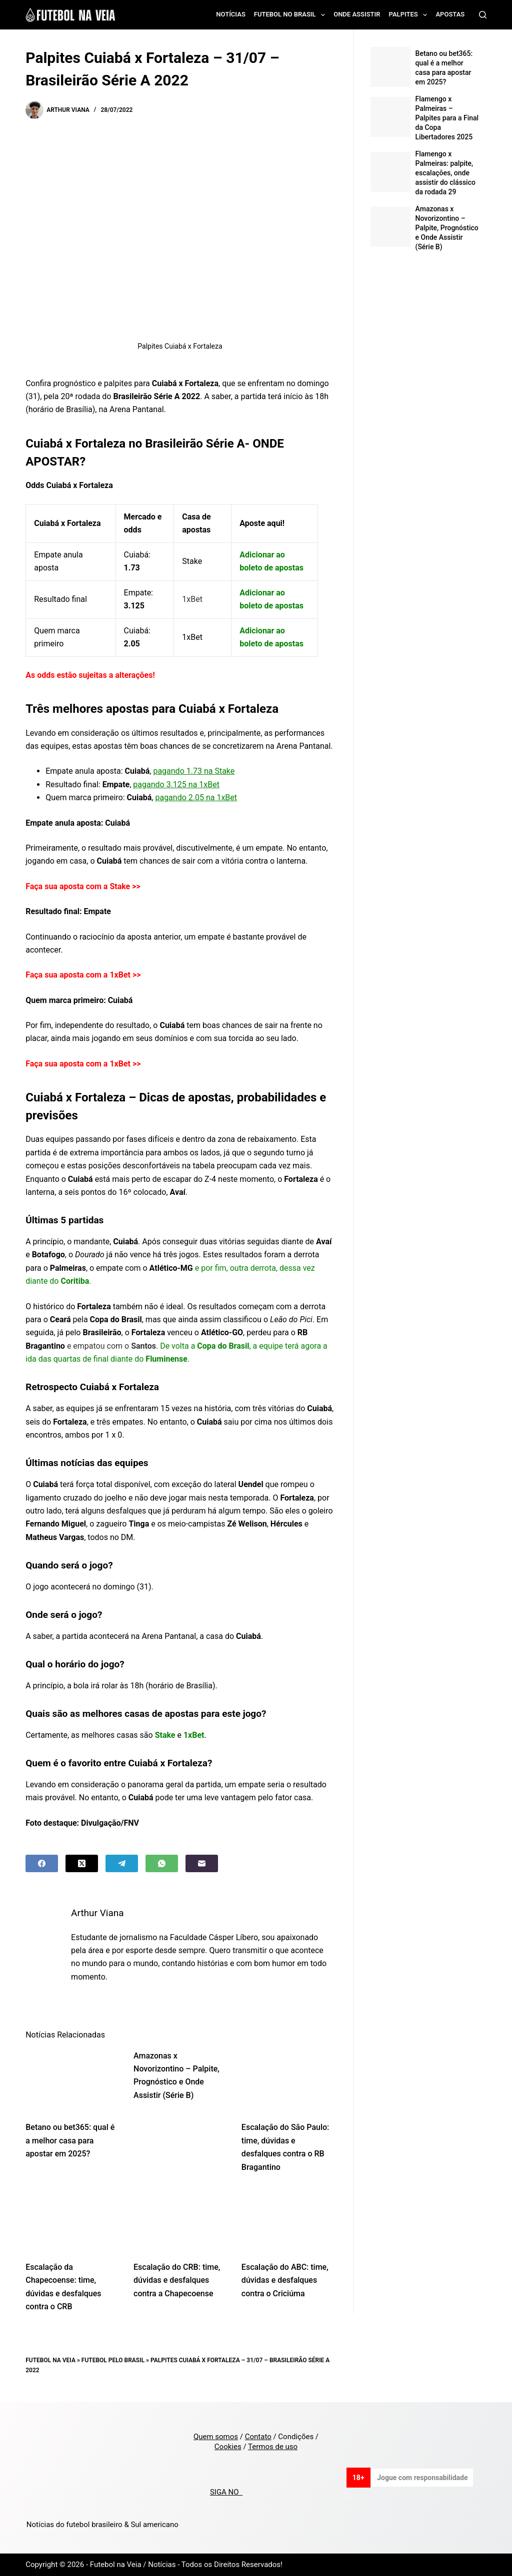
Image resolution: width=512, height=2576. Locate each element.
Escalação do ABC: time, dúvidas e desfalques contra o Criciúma (285, 2280)
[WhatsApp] (162, 1863)
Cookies (228, 2446)
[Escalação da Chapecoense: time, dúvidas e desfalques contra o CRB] (72, 2220)
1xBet (209, 784)
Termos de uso (273, 2446)
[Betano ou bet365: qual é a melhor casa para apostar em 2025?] (72, 2080)
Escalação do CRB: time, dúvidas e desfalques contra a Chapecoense (177, 2280)
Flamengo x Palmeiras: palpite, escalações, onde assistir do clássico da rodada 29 (446, 173)
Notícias (231, 14)
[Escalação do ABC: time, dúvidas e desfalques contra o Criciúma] (288, 2220)
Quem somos (216, 2436)
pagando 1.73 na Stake (193, 771)
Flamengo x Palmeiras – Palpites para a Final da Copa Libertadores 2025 (447, 118)
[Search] (482, 14)
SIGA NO (226, 2492)
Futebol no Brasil (291, 15)
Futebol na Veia (51, 2360)
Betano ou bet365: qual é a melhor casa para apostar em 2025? (70, 2140)
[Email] (202, 1863)
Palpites (410, 15)
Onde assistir (357, 14)
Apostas (450, 14)
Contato (258, 2436)
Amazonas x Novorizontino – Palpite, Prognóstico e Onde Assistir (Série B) (447, 228)
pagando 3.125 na (166, 784)
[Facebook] (42, 1863)
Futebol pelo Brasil (113, 2360)
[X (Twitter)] (82, 1863)
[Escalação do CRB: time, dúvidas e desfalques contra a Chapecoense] (180, 2220)
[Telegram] (122, 1863)
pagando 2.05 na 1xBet (196, 797)
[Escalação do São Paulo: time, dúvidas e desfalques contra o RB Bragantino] (288, 2080)
